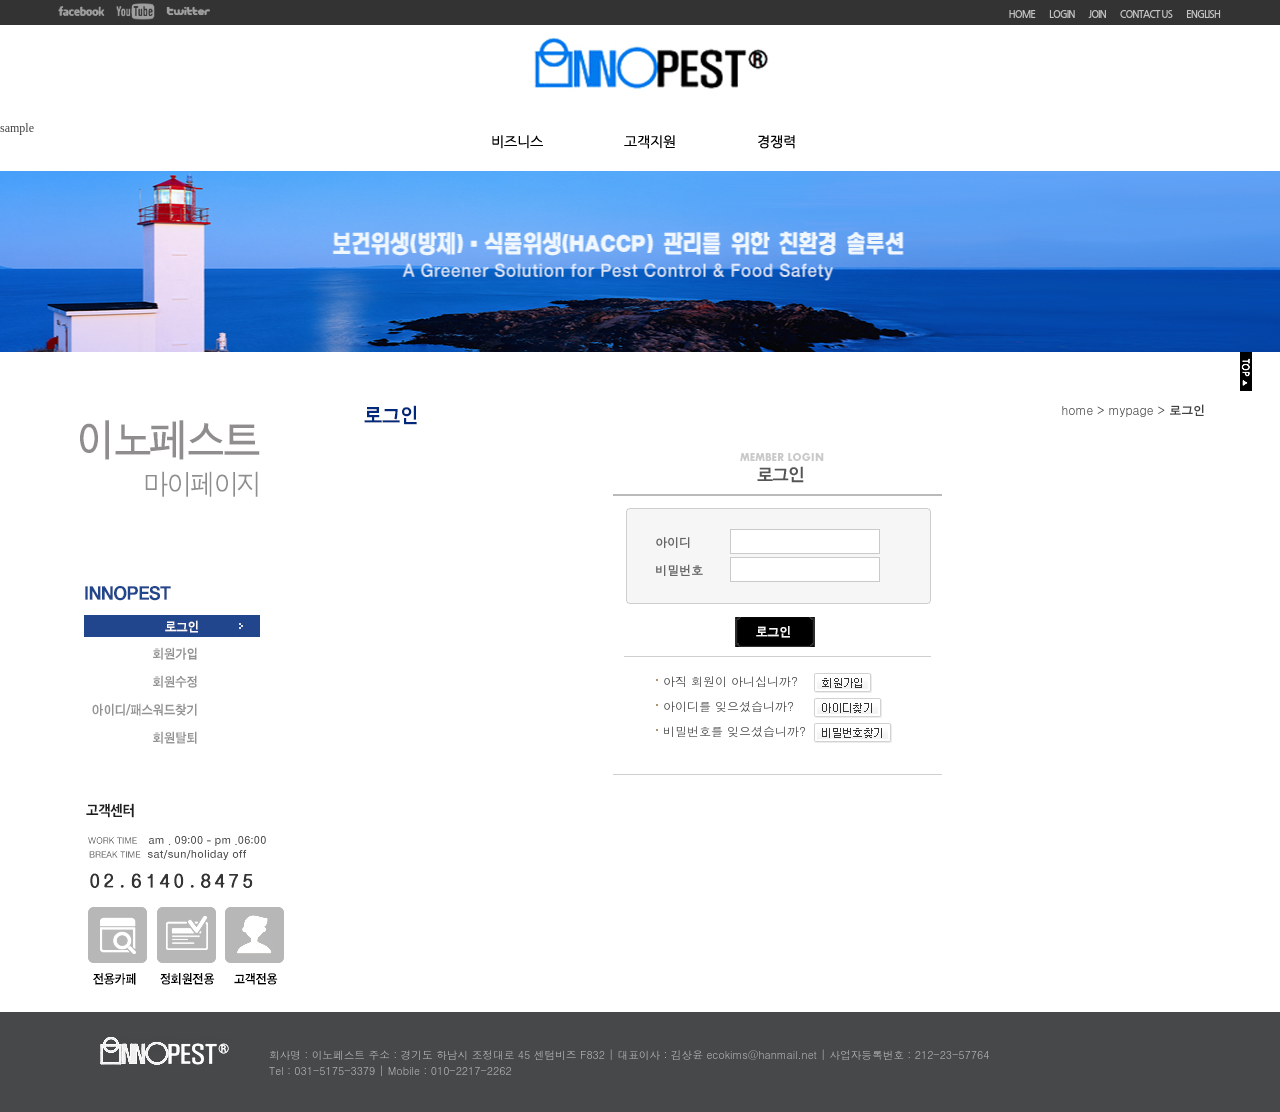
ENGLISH (1203, 14)
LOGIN (1061, 14)
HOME (1022, 14)
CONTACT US (1146, 14)
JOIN (1097, 14)
